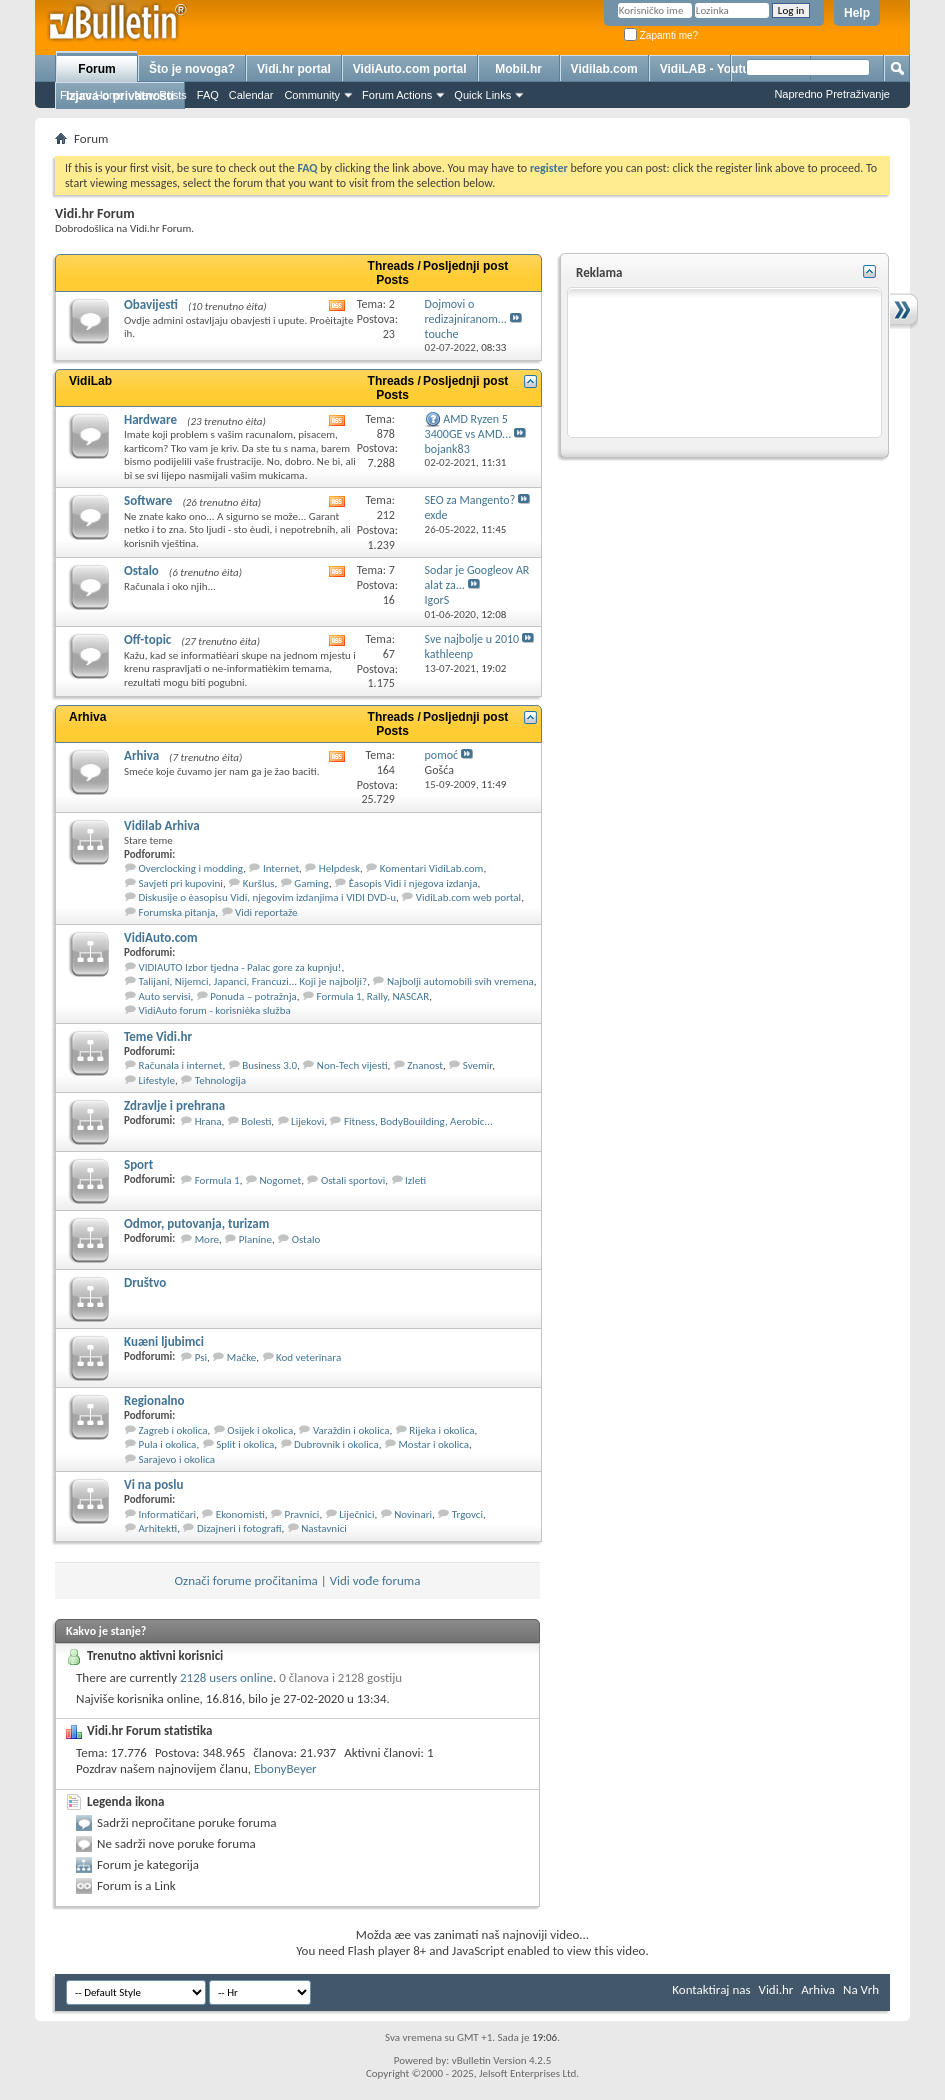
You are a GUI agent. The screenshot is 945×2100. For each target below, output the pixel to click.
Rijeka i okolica (441, 1430)
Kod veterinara (308, 1357)
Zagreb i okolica (173, 1430)
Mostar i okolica (433, 1444)
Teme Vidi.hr (158, 1036)
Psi (201, 1357)
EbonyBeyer (285, 1768)
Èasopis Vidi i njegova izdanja (413, 883)
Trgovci (467, 1514)
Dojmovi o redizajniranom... (466, 311)
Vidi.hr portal (294, 69)
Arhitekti (158, 1528)
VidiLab (90, 381)
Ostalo (141, 570)
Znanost (425, 1065)
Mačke (241, 1357)
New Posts (160, 95)
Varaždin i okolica (351, 1430)
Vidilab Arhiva (162, 825)
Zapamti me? (661, 35)
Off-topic (147, 639)
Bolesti (256, 1121)
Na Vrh (861, 1989)
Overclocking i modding (191, 868)
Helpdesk (339, 868)
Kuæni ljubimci (164, 1341)
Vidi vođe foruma (375, 1580)
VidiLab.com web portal (468, 897)
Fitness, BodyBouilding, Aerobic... (418, 1121)
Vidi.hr (776, 1989)
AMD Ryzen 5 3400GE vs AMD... (468, 426)
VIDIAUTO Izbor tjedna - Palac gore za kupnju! (240, 967)
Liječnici (356, 1514)
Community (312, 95)
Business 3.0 (269, 1065)
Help (857, 13)
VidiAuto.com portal (410, 69)
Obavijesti (151, 304)
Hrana (208, 1121)
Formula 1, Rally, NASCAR (373, 996)
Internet (281, 868)
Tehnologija (220, 1080)
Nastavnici (324, 1528)
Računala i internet (181, 1065)
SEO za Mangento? (470, 500)
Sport (138, 1164)
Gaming (311, 883)
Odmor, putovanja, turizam (196, 1223)
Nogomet (280, 1180)
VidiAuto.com (161, 937)
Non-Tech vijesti (352, 1065)
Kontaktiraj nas (711, 1989)
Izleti (415, 1180)
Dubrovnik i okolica (336, 1444)
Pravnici (302, 1514)
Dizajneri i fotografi (239, 1528)
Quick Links (482, 95)
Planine (255, 1239)
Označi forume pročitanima (246, 1580)
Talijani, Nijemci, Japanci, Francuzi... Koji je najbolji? (253, 981)
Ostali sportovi (353, 1180)
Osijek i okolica (260, 1430)
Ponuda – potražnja (253, 996)
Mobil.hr (518, 69)
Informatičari (168, 1514)
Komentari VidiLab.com (432, 868)
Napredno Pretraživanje (832, 94)
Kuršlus (259, 883)
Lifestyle (157, 1080)
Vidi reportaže (266, 912)
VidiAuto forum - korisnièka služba (215, 1010)
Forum (96, 69)
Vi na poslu (153, 1484)
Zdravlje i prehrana (174, 1105)
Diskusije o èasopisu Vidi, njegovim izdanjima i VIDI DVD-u (267, 897)
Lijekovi (307, 1121)
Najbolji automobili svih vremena (460, 981)
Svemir (477, 1065)
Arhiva (87, 717)
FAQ (208, 95)
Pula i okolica (168, 1444)
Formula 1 (217, 1180)
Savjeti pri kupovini (181, 883)
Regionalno (154, 1400)
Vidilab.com (604, 69)
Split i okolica (245, 1444)
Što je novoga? (192, 69)
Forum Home (92, 95)
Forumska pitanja (177, 912)
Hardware (150, 419)
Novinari (413, 1514)
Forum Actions (397, 95)
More (207, 1239)
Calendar (251, 95)
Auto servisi (165, 996)
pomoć (442, 755)
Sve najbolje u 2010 (472, 639)
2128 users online (226, 1677)
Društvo (145, 1282)
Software (148, 500)
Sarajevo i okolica (177, 1459)
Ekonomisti (240, 1514)
